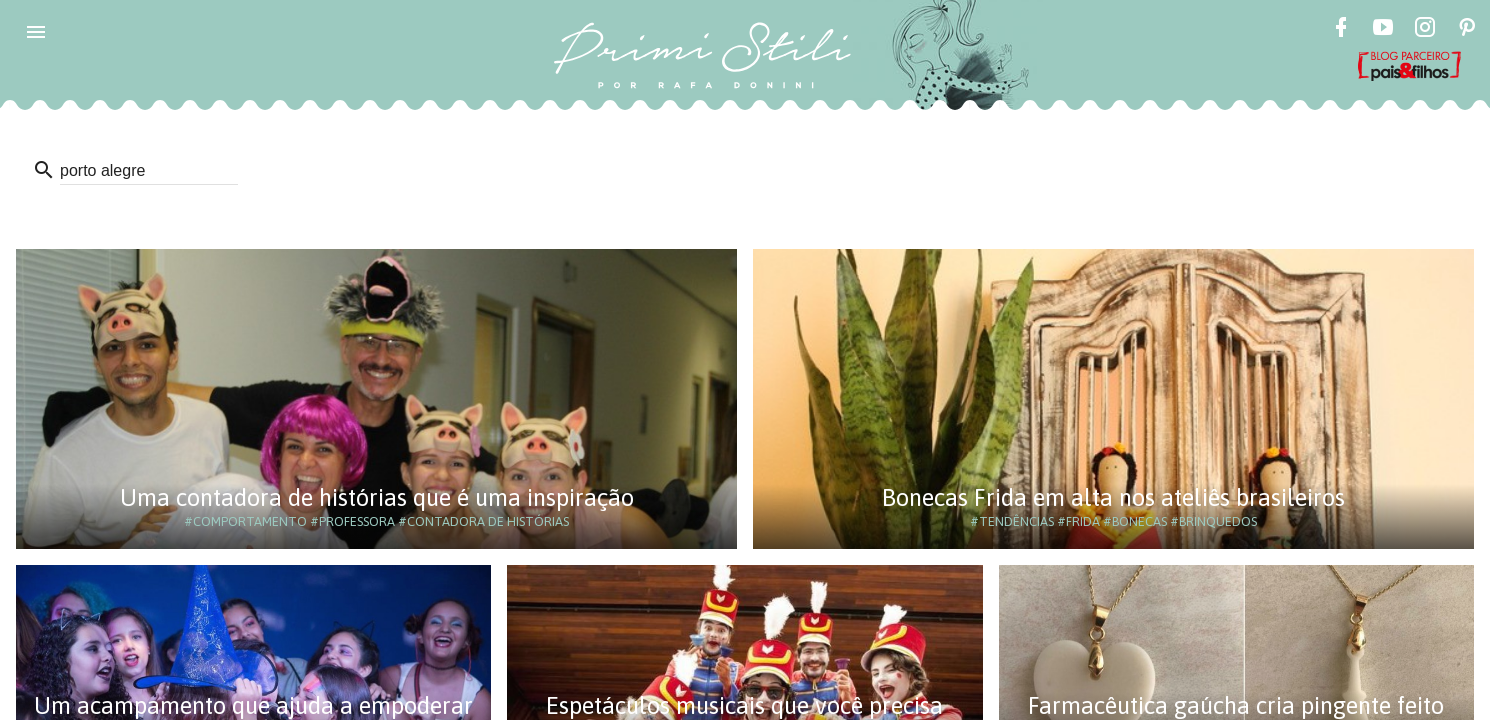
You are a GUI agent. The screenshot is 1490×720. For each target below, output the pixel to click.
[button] (36, 32)
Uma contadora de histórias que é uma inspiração (377, 497)
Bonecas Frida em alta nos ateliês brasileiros (1113, 497)
